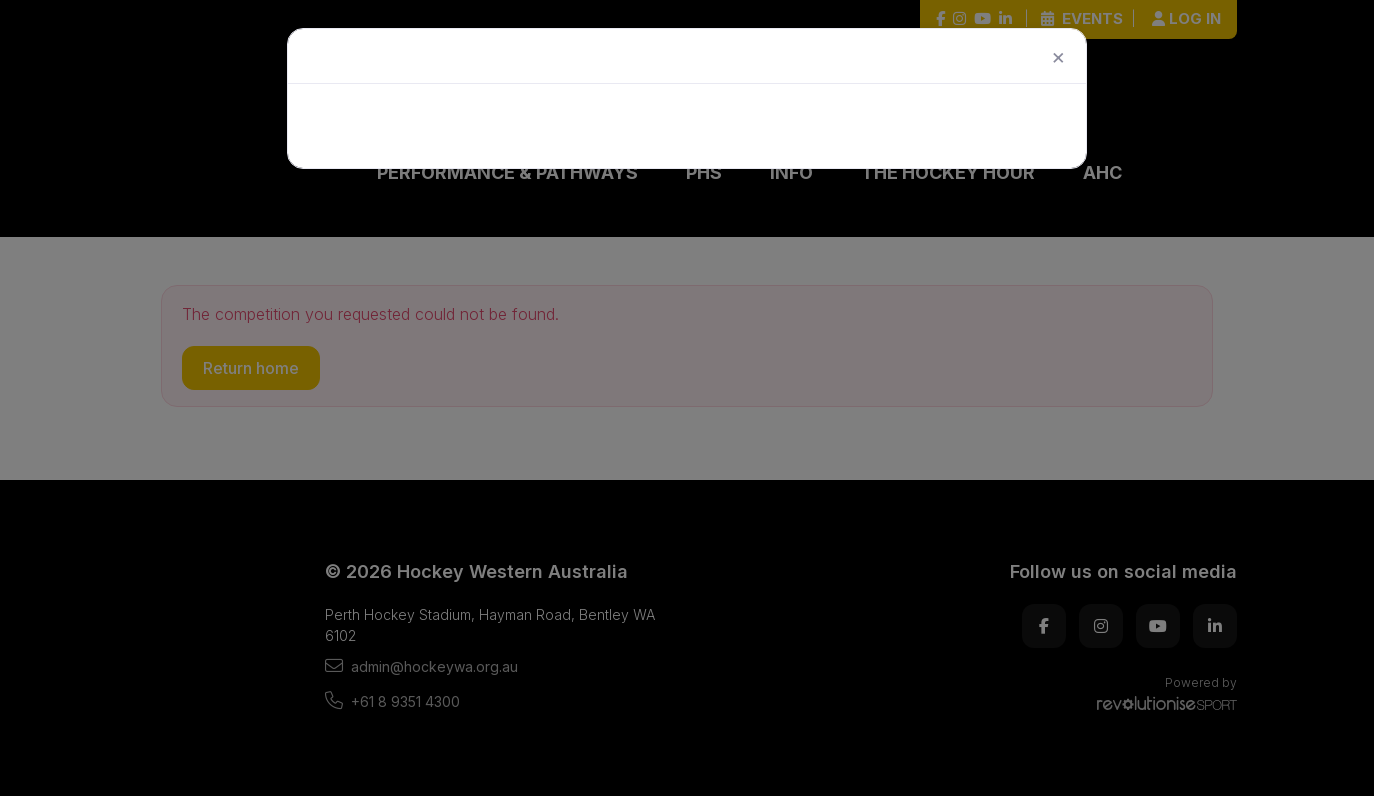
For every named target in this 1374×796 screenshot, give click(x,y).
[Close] (1039, 58)
